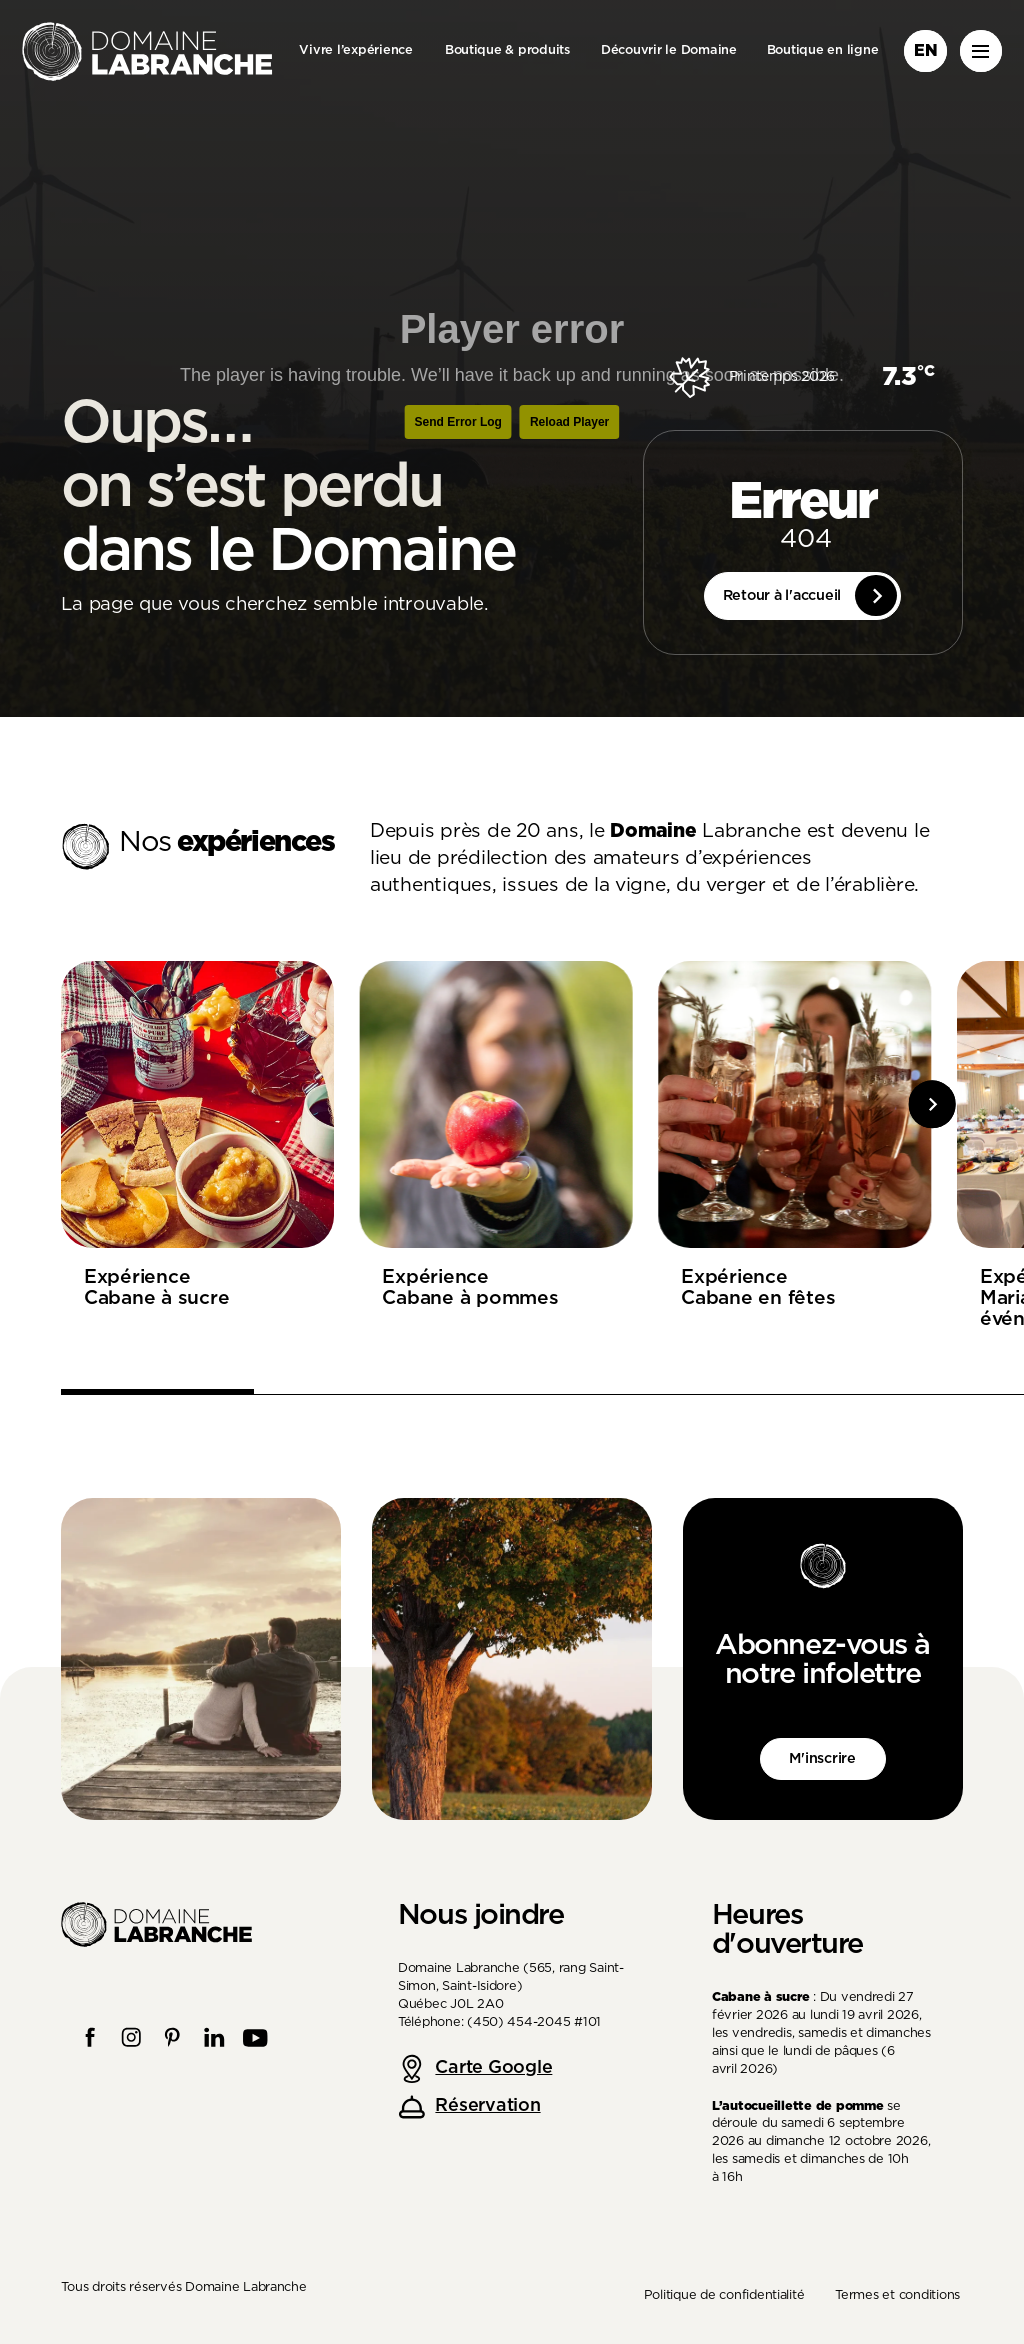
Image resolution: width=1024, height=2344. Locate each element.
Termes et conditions (897, 2295)
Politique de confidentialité (724, 2295)
